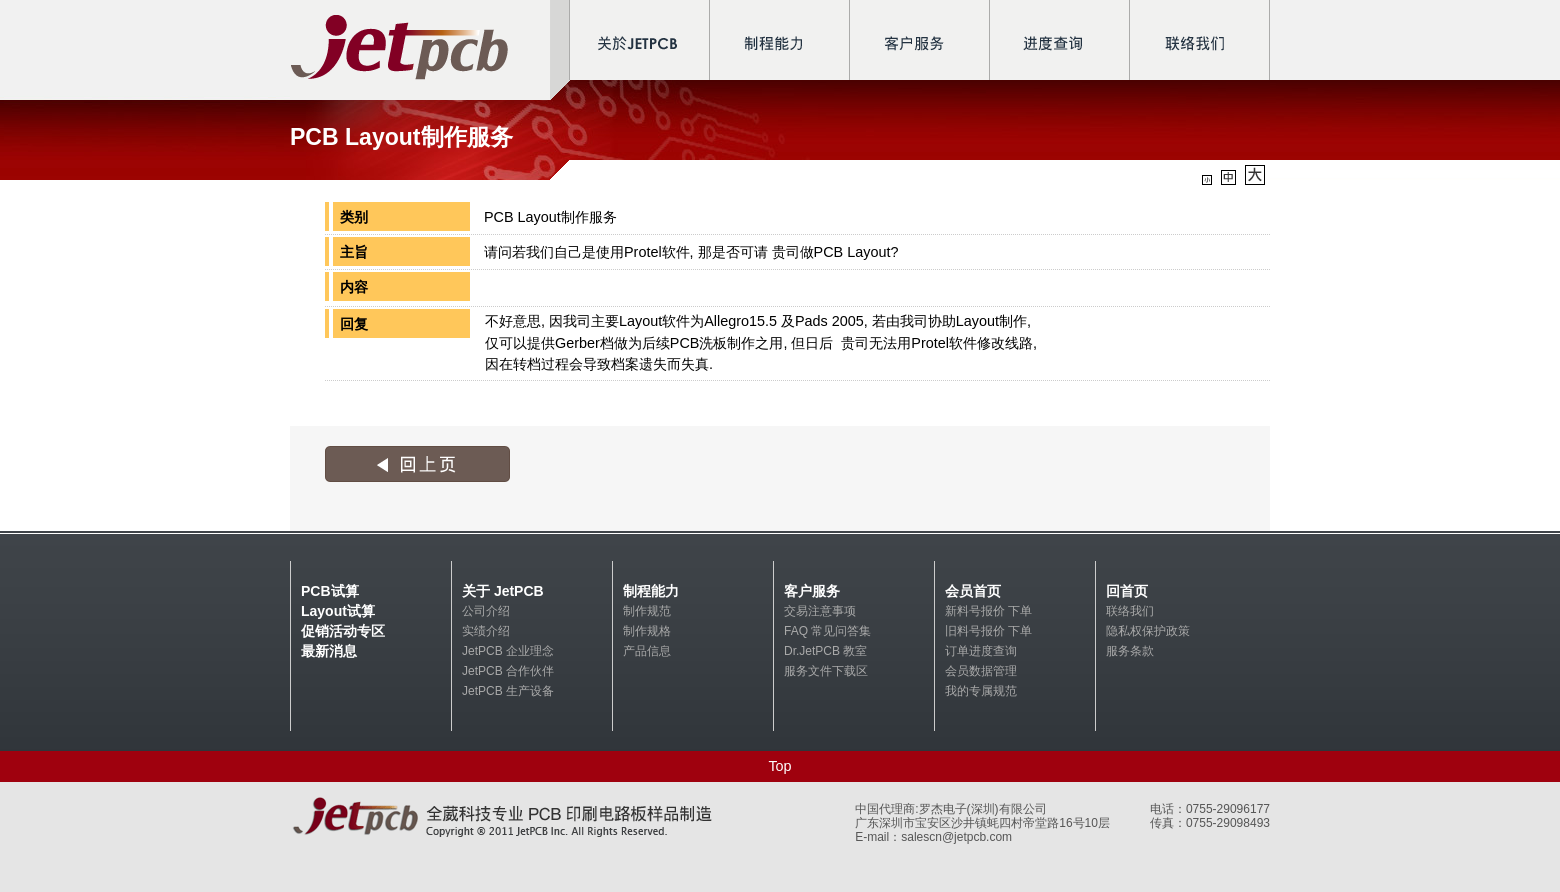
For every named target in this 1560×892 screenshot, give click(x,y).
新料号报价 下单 (988, 611)
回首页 (1127, 591)
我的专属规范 (981, 691)
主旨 (354, 252)
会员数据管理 (981, 671)
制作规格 (647, 631)
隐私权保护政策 (1148, 631)
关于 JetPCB (503, 591)
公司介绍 (486, 611)
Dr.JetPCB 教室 (825, 651)
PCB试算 (330, 591)
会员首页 (973, 591)
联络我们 (1130, 611)
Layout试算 (338, 611)
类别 (354, 217)
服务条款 (1130, 651)
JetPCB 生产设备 (508, 691)
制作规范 (647, 611)
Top (779, 766)
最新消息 (329, 651)
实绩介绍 (486, 631)
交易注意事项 (820, 611)
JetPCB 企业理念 (508, 651)
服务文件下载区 (826, 671)
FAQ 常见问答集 (827, 631)
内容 (354, 287)
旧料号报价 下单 (988, 631)
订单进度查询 (981, 651)
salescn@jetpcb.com (956, 837)
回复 (354, 324)
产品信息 (647, 651)
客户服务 (812, 591)
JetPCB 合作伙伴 (508, 671)
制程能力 (651, 591)
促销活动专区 (343, 631)
